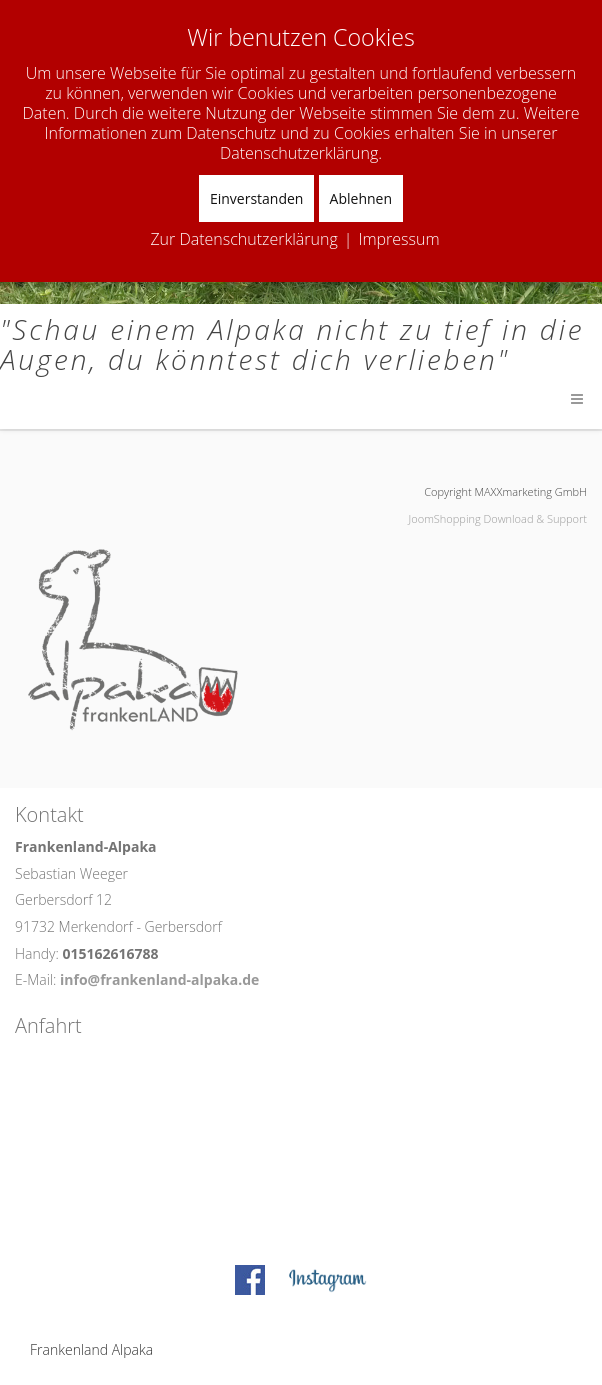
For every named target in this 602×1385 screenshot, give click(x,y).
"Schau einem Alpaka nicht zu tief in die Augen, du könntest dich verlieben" (292, 344)
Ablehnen (361, 198)
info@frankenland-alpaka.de (159, 979)
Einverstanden (257, 198)
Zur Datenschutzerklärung (243, 239)
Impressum (398, 239)
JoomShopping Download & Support (498, 518)
